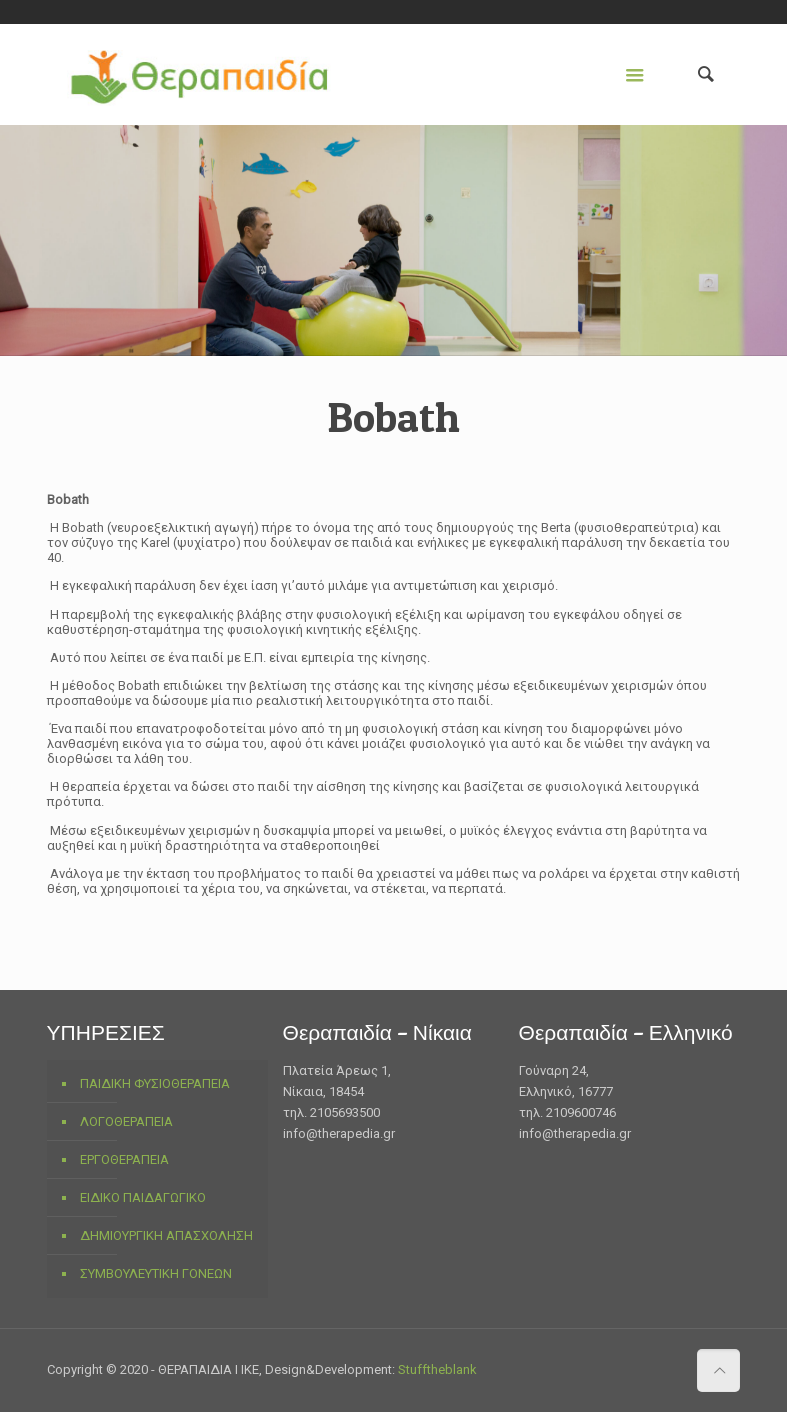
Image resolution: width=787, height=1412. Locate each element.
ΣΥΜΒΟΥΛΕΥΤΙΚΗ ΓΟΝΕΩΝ (156, 1273)
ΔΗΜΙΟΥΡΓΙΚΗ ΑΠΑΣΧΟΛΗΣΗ (166, 1235)
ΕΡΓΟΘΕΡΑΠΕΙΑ (124, 1159)
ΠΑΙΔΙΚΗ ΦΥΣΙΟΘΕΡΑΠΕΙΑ (155, 1083)
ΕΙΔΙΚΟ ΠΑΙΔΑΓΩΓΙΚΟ (143, 1197)
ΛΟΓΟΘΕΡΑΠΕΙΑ (126, 1121)
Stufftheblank (437, 1369)
